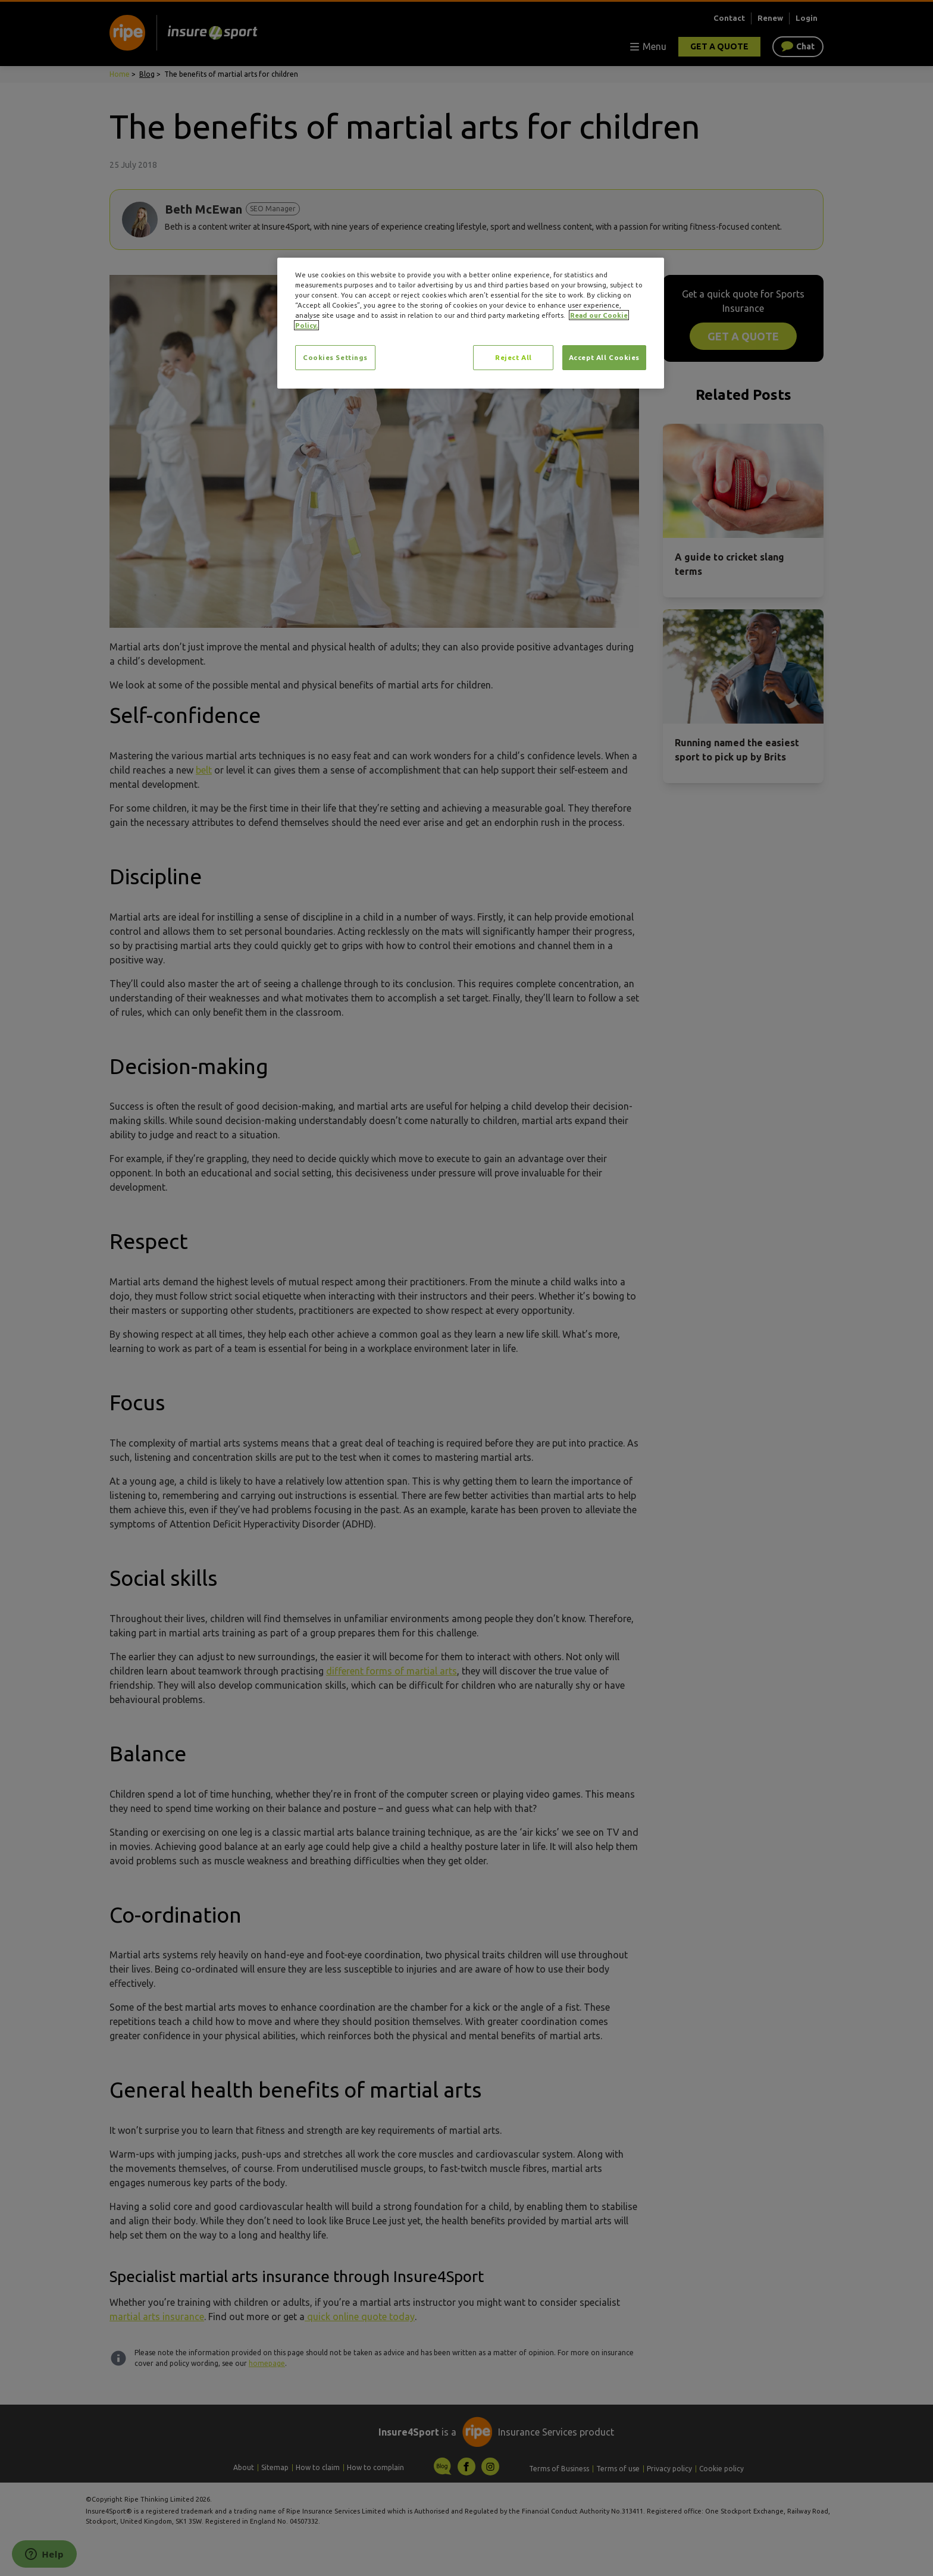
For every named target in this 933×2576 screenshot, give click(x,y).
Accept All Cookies (604, 357)
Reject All (513, 357)
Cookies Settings (335, 357)
